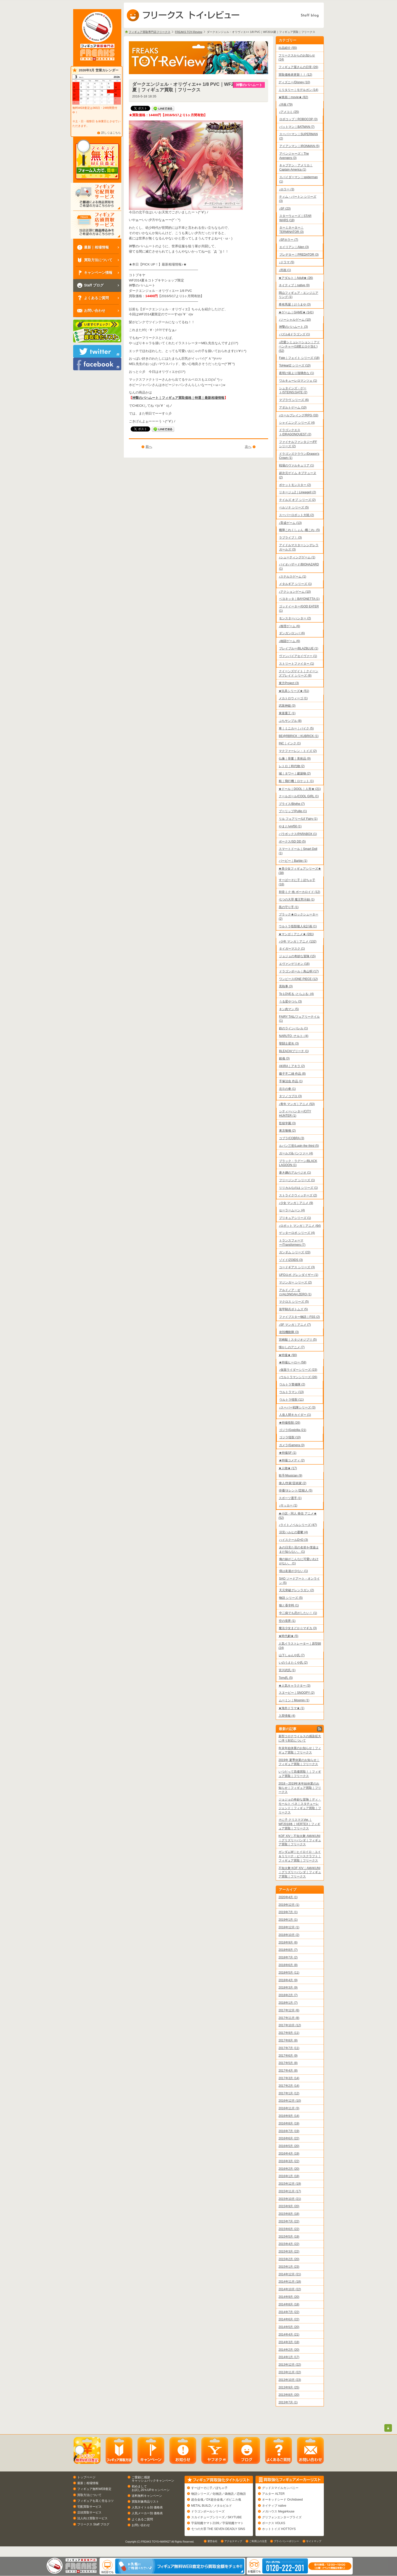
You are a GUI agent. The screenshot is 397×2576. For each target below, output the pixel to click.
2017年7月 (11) (289, 2048)
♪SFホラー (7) (288, 239)
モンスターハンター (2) (295, 618)
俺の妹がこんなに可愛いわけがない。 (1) (299, 1561)
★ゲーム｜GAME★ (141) (296, 312)
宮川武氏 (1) (287, 1670)
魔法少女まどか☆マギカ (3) (298, 1628)
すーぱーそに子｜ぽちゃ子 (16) (297, 882)
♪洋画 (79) (286, 104)
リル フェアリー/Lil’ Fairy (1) (298, 819)
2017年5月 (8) (288, 2063)
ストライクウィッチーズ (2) (298, 1195)
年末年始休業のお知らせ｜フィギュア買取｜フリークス (300, 1750)
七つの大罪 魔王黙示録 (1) (296, 899)
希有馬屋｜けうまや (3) (295, 304)
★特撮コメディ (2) (292, 1460)
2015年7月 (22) (289, 2221)
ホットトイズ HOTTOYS (279, 2529)
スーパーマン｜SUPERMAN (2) (298, 136)
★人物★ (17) (288, 1468)
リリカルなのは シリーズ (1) (298, 1188)
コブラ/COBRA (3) (291, 1138)
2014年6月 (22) (289, 2319)
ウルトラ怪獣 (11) (291, 1399)
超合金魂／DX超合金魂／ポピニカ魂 (216, 2499)
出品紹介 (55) (288, 48)
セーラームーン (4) (292, 1210)
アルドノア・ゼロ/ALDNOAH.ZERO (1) (295, 1292)
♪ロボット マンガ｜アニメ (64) (300, 1226)
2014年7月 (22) (289, 2312)
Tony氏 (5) (286, 1678)
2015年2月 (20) (289, 2259)
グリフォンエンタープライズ (282, 2517)
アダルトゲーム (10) (293, 407)
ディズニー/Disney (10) (294, 82)
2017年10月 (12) (290, 2025)
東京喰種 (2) (287, 1130)
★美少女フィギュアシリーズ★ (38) (300, 871)
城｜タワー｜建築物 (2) (295, 773)
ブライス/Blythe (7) (292, 804)
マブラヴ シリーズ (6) (294, 400)
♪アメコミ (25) (289, 112)
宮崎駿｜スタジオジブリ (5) (298, 1339)
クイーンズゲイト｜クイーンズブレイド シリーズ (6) (298, 673)
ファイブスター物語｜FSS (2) (299, 1317)
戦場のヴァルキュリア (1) (296, 465)
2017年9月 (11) (289, 2033)
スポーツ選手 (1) (290, 1498)
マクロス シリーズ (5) (294, 1301)
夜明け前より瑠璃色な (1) (296, 373)
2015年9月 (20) (289, 2206)
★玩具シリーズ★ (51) (294, 691)
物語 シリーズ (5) (291, 1598)
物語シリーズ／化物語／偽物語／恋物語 (218, 2494)
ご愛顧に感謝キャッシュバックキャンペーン (153, 2479)
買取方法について (89, 2495)
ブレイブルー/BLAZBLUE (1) (298, 648)
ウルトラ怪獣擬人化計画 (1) (298, 926)
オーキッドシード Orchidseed (282, 2499)
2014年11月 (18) (290, 2281)
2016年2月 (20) (289, 2169)
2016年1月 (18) (289, 2176)
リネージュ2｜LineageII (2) (297, 492)
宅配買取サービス (89, 2506)
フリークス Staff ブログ (93, 2524)
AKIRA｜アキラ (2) (292, 1066)
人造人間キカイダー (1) (295, 1415)
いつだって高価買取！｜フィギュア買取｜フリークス (300, 1774)
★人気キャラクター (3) (294, 1685)
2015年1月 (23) (289, 2266)
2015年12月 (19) (290, 2183)
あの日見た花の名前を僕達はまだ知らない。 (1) (299, 1549)
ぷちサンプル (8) (290, 721)
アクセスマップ (233, 2551)
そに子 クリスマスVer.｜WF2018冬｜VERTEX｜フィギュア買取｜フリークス (299, 1824)
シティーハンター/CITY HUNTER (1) (295, 1113)
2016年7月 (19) (289, 2131)
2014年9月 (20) (289, 2297)
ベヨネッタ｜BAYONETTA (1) (299, 599)
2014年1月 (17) (289, 2357)
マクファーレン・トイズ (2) (298, 751)
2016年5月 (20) (289, 2146)
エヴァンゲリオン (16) (294, 964)
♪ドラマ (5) (286, 262)
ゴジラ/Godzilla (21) (292, 1430)
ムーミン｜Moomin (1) (294, 1700)
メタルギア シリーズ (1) (295, 584)
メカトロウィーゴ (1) (293, 698)
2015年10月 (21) (290, 2199)
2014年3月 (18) (289, 2342)
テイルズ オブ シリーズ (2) (297, 500)
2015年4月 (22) (289, 2244)
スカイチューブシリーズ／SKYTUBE (216, 2517)
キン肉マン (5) (289, 1009)
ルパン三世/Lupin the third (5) (299, 1146)
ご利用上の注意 (258, 2551)
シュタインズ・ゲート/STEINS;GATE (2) (293, 390)
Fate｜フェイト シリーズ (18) (299, 358)
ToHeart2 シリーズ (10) (295, 365)
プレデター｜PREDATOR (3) (299, 254)
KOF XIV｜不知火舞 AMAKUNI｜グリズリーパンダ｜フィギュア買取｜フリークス (300, 1840)
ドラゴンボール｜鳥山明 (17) (299, 971)
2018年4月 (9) (288, 1980)
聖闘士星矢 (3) (289, 1043)
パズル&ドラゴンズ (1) (294, 334)
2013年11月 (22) (290, 2372)
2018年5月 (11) (289, 1972)
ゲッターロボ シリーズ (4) (297, 1233)
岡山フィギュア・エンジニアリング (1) (298, 295)
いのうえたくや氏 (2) (293, 1662)
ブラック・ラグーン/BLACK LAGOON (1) (298, 1163)
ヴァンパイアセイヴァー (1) (298, 656)
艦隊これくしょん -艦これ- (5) (299, 530)
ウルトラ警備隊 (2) (292, 1384)
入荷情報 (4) (287, 1716)
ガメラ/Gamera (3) (292, 1445)
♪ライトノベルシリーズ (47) (298, 1525)
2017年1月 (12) (289, 2093)
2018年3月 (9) (288, 1987)
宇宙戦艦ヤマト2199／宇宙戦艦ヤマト (217, 2523)
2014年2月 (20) (289, 2350)
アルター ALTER (273, 2494)
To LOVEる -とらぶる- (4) (296, 994)
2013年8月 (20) (289, 2395)
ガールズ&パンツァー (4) (296, 1153)
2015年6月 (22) (289, 2229)
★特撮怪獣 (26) (289, 1422)
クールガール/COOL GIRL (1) (299, 796)
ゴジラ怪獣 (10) (290, 1437)
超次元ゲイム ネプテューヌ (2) (297, 475)
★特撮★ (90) (288, 1355)
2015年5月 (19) (289, 2236)
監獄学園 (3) (287, 1123)
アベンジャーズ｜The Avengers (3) (294, 156)
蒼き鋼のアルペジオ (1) (295, 1172)
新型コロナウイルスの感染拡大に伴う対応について (300, 1738)
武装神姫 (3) (287, 705)
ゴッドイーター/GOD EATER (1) (299, 608)
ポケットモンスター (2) (295, 485)
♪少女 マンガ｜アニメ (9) (296, 1203)
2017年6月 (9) (288, 2055)
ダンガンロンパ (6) (292, 633)
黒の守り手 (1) (289, 907)
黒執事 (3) (286, 986)
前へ (149, 446)
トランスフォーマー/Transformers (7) (292, 1242)
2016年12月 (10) (290, 2100)
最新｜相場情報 (87, 2483)
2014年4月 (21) (289, 2334)
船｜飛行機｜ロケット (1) (296, 781)
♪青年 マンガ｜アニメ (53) (297, 1104)
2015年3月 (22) (289, 2251)
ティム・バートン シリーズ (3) (297, 199)
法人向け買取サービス (92, 2518)
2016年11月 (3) (289, 2108)
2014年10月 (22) (290, 2289)
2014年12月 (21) (290, 2274)
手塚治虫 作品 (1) (291, 1081)
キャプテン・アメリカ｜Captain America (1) (296, 167)
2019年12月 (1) (289, 1905)
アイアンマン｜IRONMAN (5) (299, 146)
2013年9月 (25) (289, 2387)
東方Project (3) (289, 683)
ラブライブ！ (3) (290, 537)
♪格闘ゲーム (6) (289, 641)
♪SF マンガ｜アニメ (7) (295, 1324)
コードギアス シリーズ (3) (297, 1267)
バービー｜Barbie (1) (293, 861)
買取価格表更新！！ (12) (295, 74)
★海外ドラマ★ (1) (291, 1708)
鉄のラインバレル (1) (293, 1028)
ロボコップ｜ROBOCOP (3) (298, 119)
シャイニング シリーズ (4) (297, 422)
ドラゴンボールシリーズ (208, 2511)
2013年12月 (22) (290, 2364)
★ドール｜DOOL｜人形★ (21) (300, 789)
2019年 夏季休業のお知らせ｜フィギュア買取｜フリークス (299, 1762)
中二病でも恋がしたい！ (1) (298, 1613)
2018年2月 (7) (288, 1995)
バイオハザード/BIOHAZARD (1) (299, 566)
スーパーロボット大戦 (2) (296, 515)
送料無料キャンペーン (147, 2496)
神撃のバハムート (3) (293, 327)
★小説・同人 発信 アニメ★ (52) (298, 1516)
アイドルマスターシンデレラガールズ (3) (299, 547)
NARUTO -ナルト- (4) (293, 1036)
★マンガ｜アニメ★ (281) (296, 934)
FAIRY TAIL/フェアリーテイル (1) (299, 1019)
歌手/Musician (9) (290, 1475)
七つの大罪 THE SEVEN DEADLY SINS (218, 2529)
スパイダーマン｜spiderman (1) (298, 179)
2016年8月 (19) (289, 2123)
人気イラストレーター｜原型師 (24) (300, 1646)
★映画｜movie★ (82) (293, 97)
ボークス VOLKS (273, 2523)
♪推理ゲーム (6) (289, 626)
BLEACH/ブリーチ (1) (294, 1051)
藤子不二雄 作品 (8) (292, 1073)
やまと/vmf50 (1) (290, 826)
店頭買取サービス (89, 2512)
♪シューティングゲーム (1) (297, 557)
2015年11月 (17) (290, 2191)
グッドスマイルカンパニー (280, 2488)
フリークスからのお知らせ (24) (297, 58)
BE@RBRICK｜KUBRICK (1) (299, 736)
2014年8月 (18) (289, 2304)
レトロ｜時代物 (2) (292, 766)
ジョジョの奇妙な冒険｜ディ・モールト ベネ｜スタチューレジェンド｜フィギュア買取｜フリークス (300, 1806)
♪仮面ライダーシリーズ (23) (298, 1370)
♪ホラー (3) (286, 189)
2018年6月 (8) (288, 1965)
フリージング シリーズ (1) (297, 1180)
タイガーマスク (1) (292, 948)
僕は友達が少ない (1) (293, 1571)
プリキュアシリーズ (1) (295, 1218)
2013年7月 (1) (288, 2402)
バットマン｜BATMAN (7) (296, 127)
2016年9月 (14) (289, 2116)
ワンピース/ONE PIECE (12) (298, 979)
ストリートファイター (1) (296, 663)
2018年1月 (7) (288, 2003)
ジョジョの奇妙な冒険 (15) (297, 956)
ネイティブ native (274, 2505)
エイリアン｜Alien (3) (294, 247)
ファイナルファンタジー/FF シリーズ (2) (298, 444)
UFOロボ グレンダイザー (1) (298, 1275)
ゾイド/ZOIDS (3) (291, 1260)
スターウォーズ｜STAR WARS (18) (295, 218)
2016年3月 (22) (289, 2161)
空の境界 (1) (287, 1621)
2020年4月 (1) (288, 1897)
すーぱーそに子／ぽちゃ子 (209, 2488)
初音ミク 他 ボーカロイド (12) (299, 892)
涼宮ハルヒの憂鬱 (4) (293, 1532)
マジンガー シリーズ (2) (295, 1282)
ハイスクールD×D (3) (293, 1540)
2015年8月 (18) (289, 2214)
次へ (248, 446)
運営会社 (212, 2551)
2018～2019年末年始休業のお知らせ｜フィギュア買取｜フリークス (300, 1788)
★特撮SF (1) (287, 1453)
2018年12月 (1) (289, 1927)
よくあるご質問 (142, 2519)
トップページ (86, 2477)
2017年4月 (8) (288, 2070)
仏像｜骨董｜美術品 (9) (295, 758)
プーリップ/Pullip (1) (293, 811)
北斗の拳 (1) (287, 1089)
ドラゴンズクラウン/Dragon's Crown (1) (299, 456)
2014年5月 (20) (289, 2327)
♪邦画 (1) (285, 270)
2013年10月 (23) (290, 2380)
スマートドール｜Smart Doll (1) (298, 851)
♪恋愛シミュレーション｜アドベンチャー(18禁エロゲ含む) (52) (299, 346)
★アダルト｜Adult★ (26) (296, 278)
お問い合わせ (141, 2525)
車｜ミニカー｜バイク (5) (296, 728)
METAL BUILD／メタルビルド (211, 2505)
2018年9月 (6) (288, 1942)
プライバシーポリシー (286, 2551)
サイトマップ (313, 2551)
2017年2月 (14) (289, 2086)
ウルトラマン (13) (291, 1392)
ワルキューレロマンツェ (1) (298, 380)
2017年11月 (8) (289, 2018)
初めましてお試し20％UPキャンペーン (151, 2488)
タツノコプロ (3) (290, 1096)
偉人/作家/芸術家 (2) (292, 1483)
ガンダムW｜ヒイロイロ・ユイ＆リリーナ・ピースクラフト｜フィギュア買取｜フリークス (300, 1856)
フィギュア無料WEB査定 (94, 2489)
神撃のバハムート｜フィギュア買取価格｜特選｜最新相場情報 (178, 398)
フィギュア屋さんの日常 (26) (298, 67)
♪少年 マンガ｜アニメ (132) (297, 941)
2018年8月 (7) (288, 1950)
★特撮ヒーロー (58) (292, 1362)
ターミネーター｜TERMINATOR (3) (291, 230)
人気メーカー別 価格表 (147, 2513)
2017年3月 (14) (289, 2078)
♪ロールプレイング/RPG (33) (298, 415)
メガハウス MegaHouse (278, 2511)
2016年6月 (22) (289, 2138)
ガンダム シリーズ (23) (294, 1252)
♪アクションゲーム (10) (295, 592)
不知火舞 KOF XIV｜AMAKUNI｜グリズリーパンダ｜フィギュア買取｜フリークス (300, 1872)
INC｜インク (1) (290, 743)
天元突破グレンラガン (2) (296, 1590)
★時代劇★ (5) (288, 1636)
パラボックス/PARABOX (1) (298, 834)
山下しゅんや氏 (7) (292, 1655)
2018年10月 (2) (289, 1935)
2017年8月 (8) (288, 2040)
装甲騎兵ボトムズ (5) (293, 1309)
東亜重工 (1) (287, 713)
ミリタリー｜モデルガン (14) (298, 90)
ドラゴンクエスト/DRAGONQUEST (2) (295, 432)
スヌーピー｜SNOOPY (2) (296, 1692)
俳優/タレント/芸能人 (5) (295, 1490)
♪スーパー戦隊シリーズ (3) (297, 1407)
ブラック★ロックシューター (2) (298, 917)
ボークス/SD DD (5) (292, 841)
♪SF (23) (285, 208)
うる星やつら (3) (290, 1001)
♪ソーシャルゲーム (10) (295, 319)
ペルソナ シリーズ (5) (294, 507)
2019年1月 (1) (288, 1919)
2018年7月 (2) (288, 1957)
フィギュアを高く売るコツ (95, 2501)
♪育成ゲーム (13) (290, 523)
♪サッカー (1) (288, 1505)
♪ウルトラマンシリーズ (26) (298, 1377)
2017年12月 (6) (289, 2010)
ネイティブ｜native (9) (294, 285)
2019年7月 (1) (288, 1912)
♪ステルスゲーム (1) (292, 576)
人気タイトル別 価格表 (147, 2507)
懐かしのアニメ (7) (292, 1347)
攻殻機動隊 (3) (289, 1332)
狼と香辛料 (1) (289, 1605)
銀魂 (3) (284, 1058)
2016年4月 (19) (289, 2153)
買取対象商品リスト (145, 2501)
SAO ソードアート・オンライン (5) (299, 1581)
